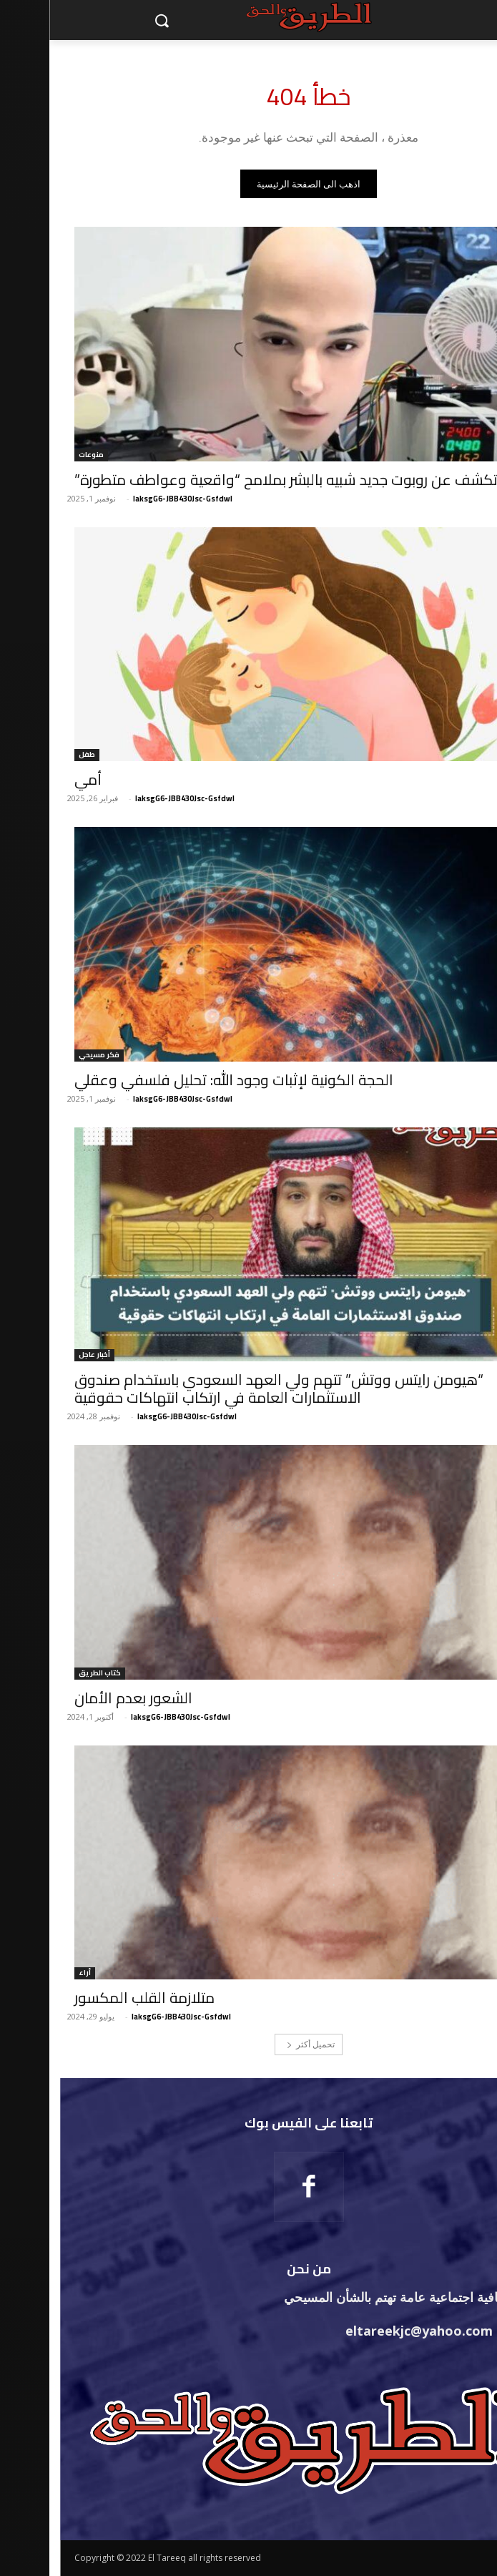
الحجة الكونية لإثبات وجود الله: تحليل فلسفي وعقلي (184, 1080)
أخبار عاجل (45, 1355)
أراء (35, 1973)
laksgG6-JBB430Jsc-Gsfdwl (133, 498)
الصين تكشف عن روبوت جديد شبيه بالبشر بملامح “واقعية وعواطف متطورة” (256, 480)
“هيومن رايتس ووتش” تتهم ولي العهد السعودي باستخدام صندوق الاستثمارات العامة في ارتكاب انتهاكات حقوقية (229, 1388)
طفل (37, 755)
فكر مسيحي (49, 1055)
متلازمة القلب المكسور (95, 1998)
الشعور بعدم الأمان (84, 1698)
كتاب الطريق (50, 1673)
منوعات (41, 455)
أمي (38, 779)
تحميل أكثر (261, 2044)
